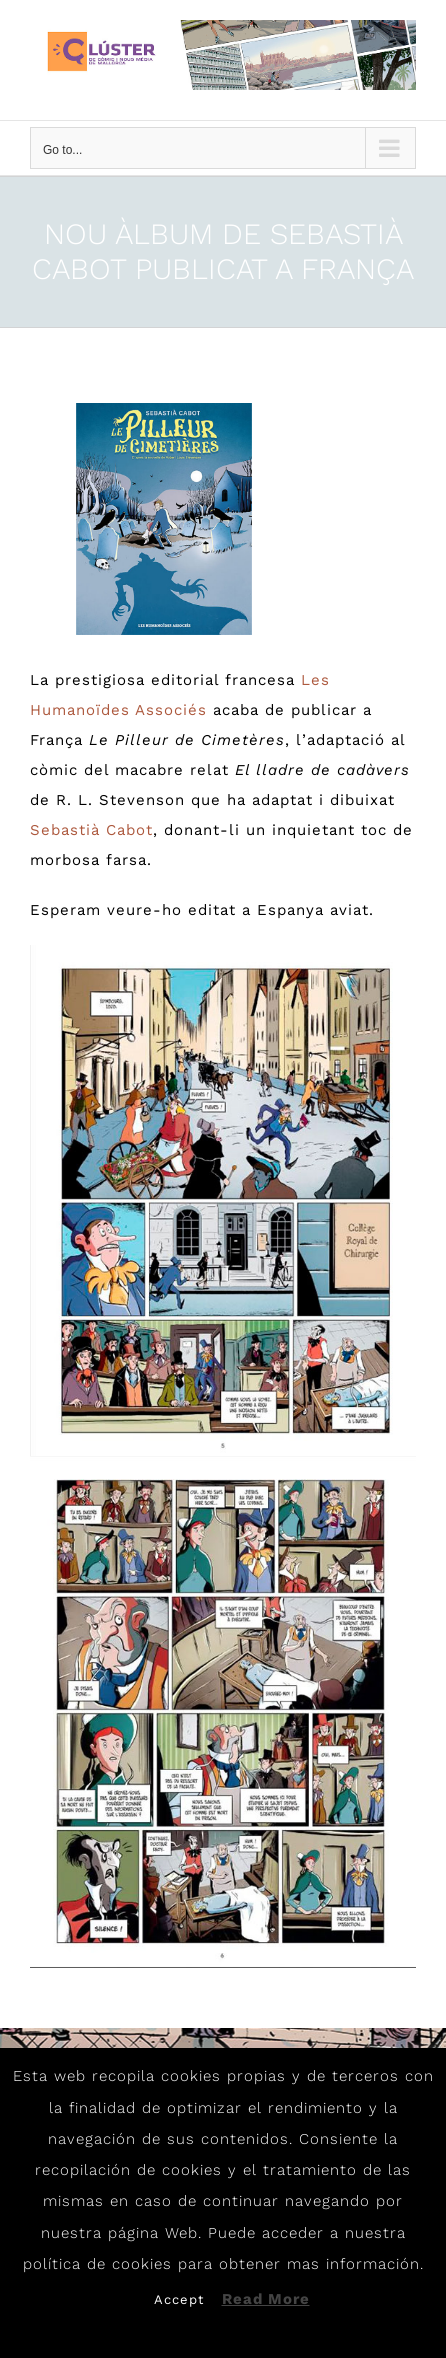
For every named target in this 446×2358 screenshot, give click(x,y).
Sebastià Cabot (91, 830)
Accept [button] (179, 2299)
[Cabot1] (164, 519)
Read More (266, 2299)
